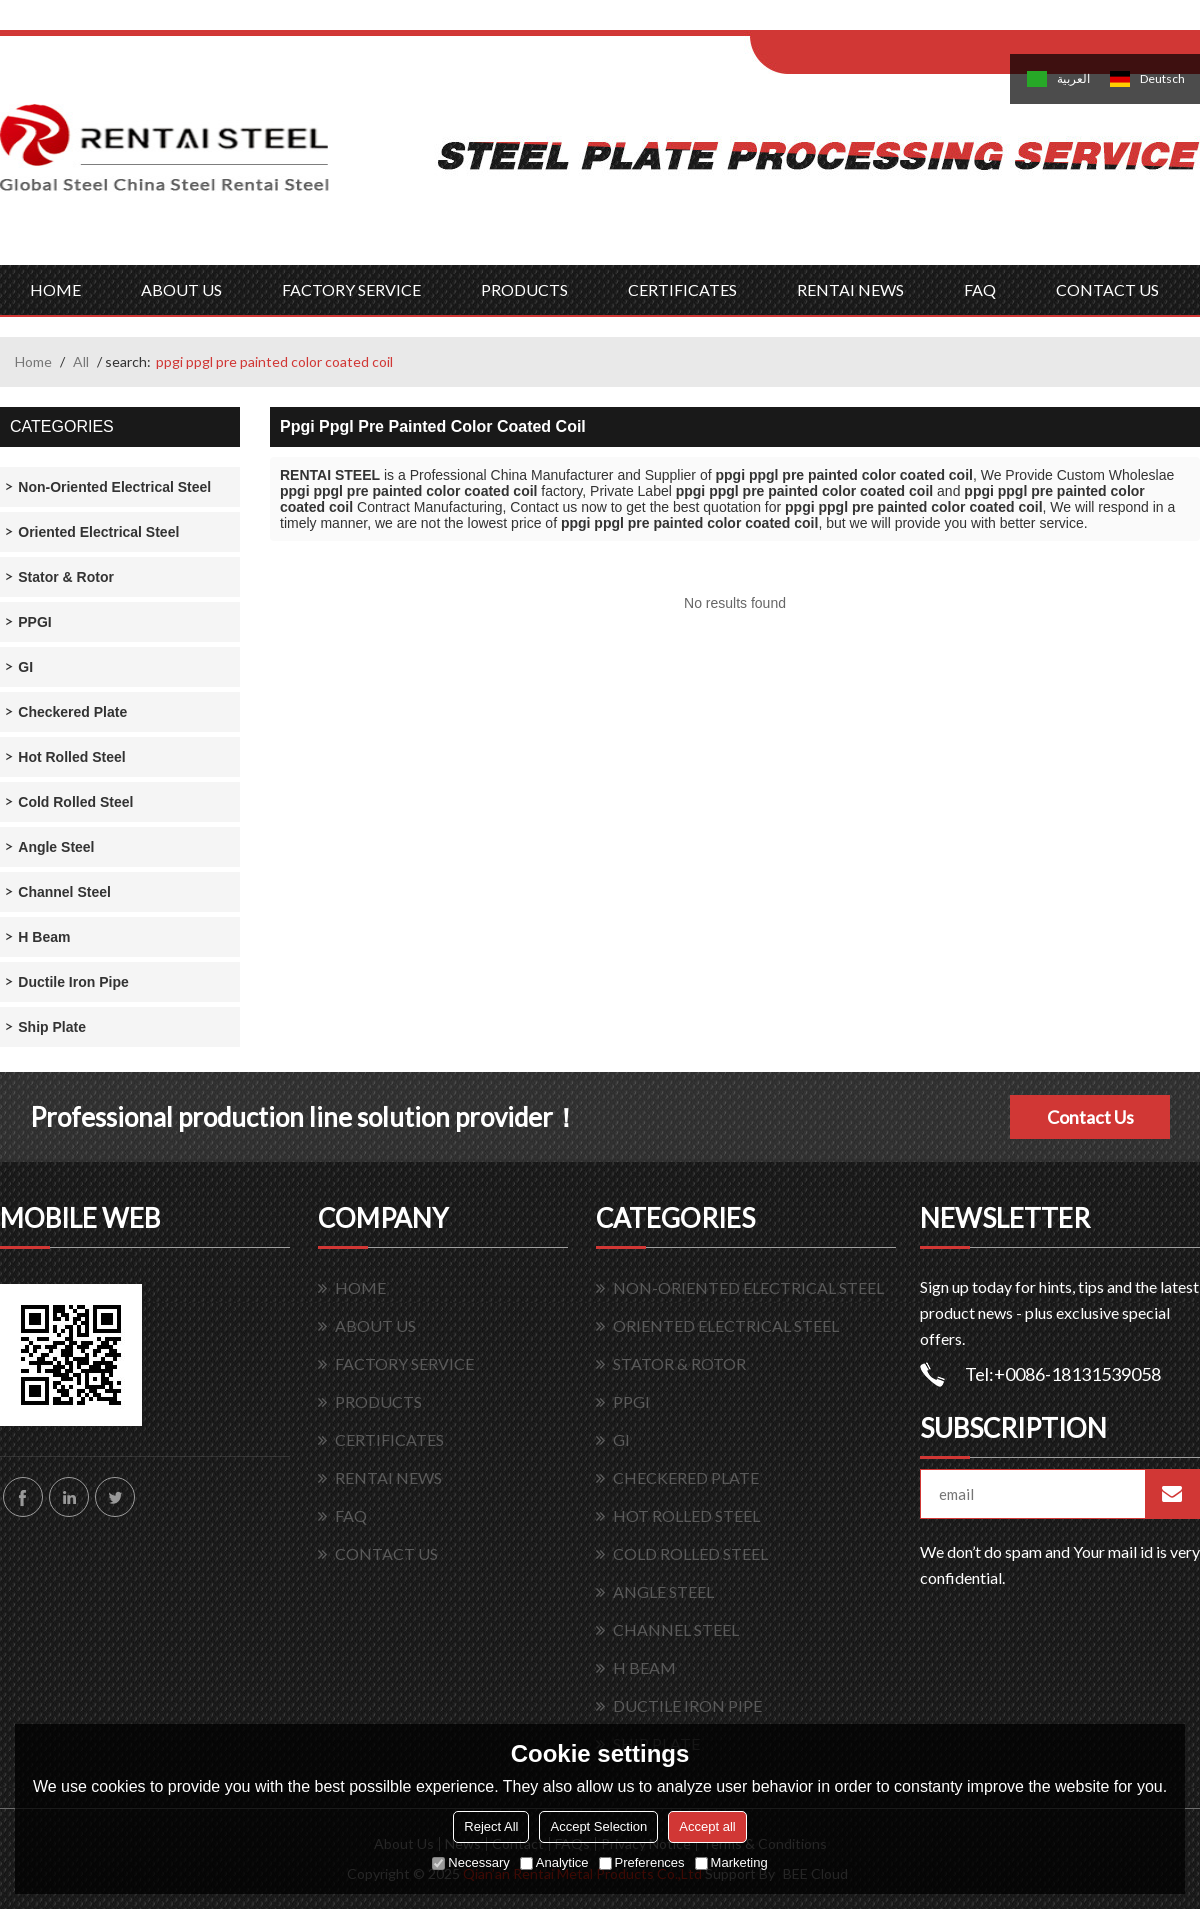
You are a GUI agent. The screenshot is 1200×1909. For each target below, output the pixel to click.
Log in (873, 21)
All (81, 361)
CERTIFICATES (682, 289)
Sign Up (916, 21)
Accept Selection (598, 1826)
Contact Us (1090, 1117)
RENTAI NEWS (850, 289)
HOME (55, 289)
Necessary (470, 1862)
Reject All (491, 1826)
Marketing (731, 1862)
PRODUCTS (524, 289)
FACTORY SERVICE (351, 289)
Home (33, 361)
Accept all (707, 1826)
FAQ (980, 289)
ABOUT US (181, 289)
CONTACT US (1107, 289)
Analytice (554, 1862)
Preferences (642, 1862)
